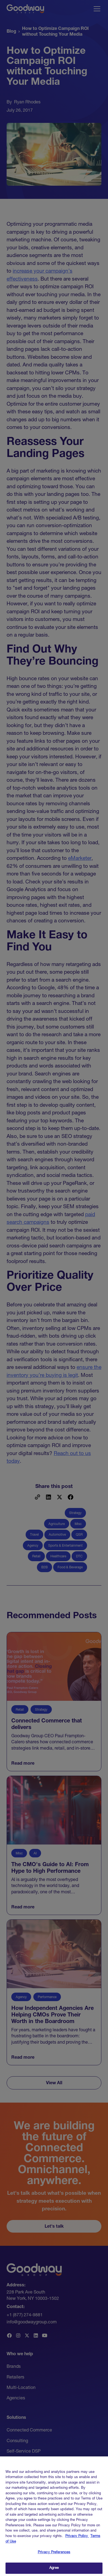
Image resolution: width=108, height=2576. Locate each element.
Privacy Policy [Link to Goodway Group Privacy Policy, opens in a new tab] (77, 2539)
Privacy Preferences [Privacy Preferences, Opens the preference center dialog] (54, 2555)
